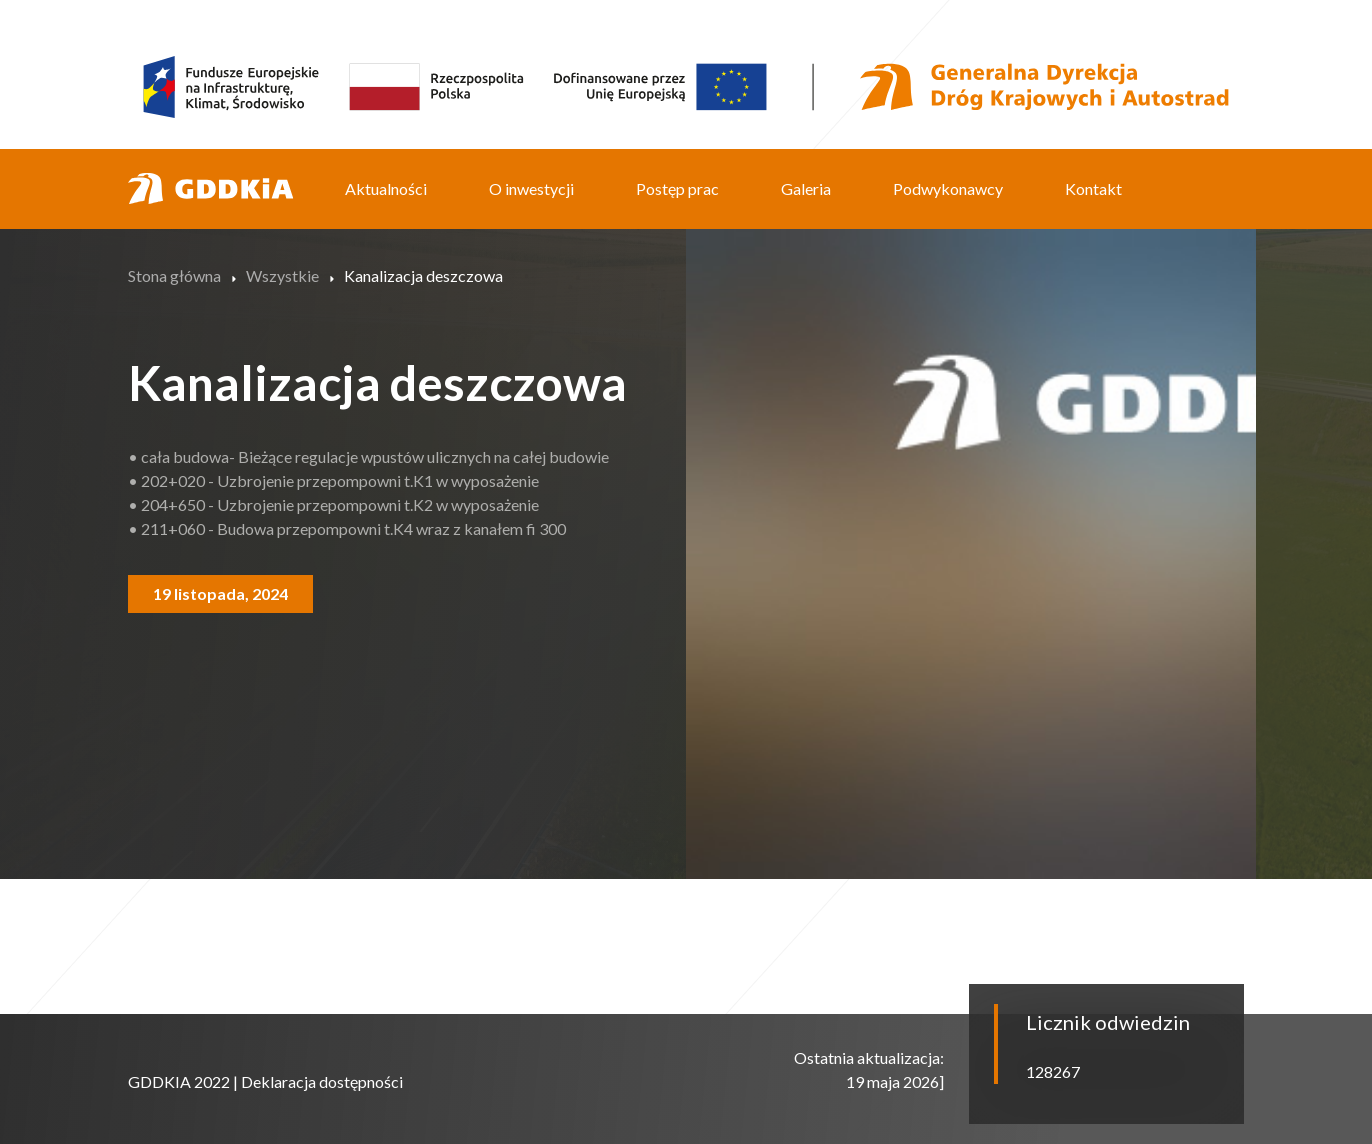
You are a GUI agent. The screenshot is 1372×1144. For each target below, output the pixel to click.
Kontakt (1093, 188)
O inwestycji (531, 188)
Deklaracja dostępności (322, 1081)
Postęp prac (677, 188)
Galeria (806, 188)
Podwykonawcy (948, 188)
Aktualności (386, 188)
